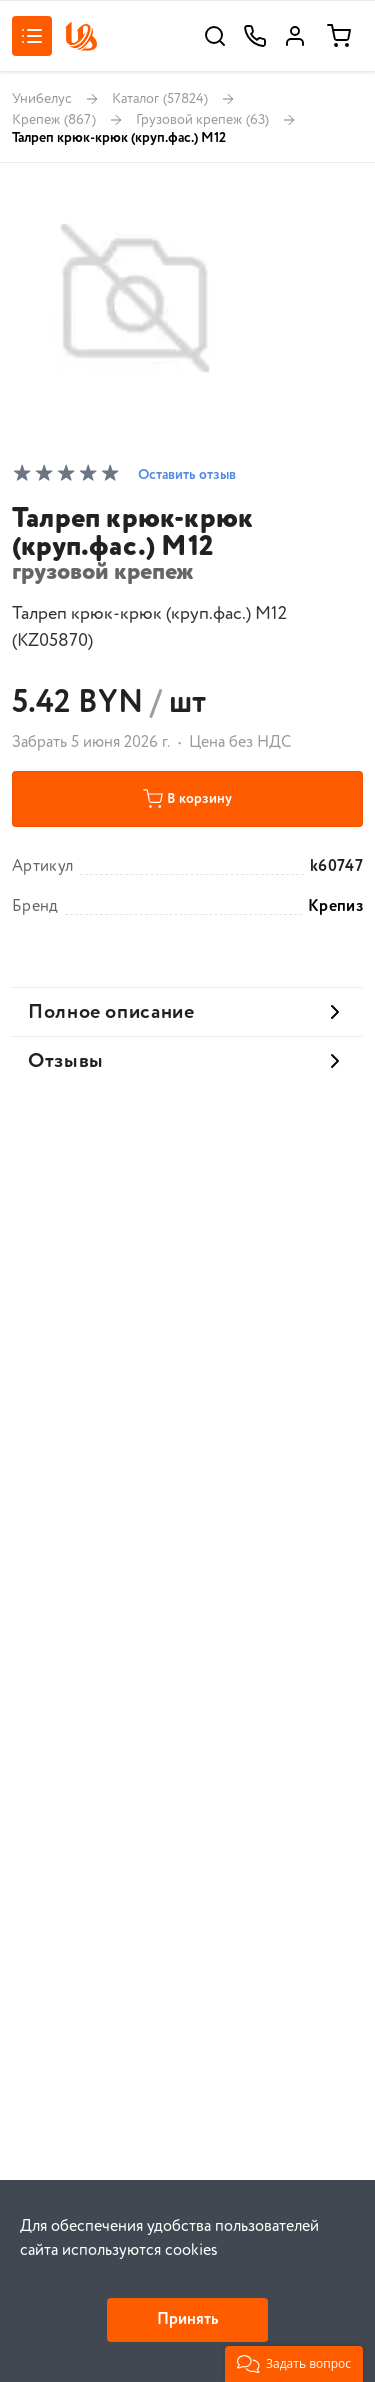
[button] (294, 2364)
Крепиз (335, 907)
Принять (187, 2319)
